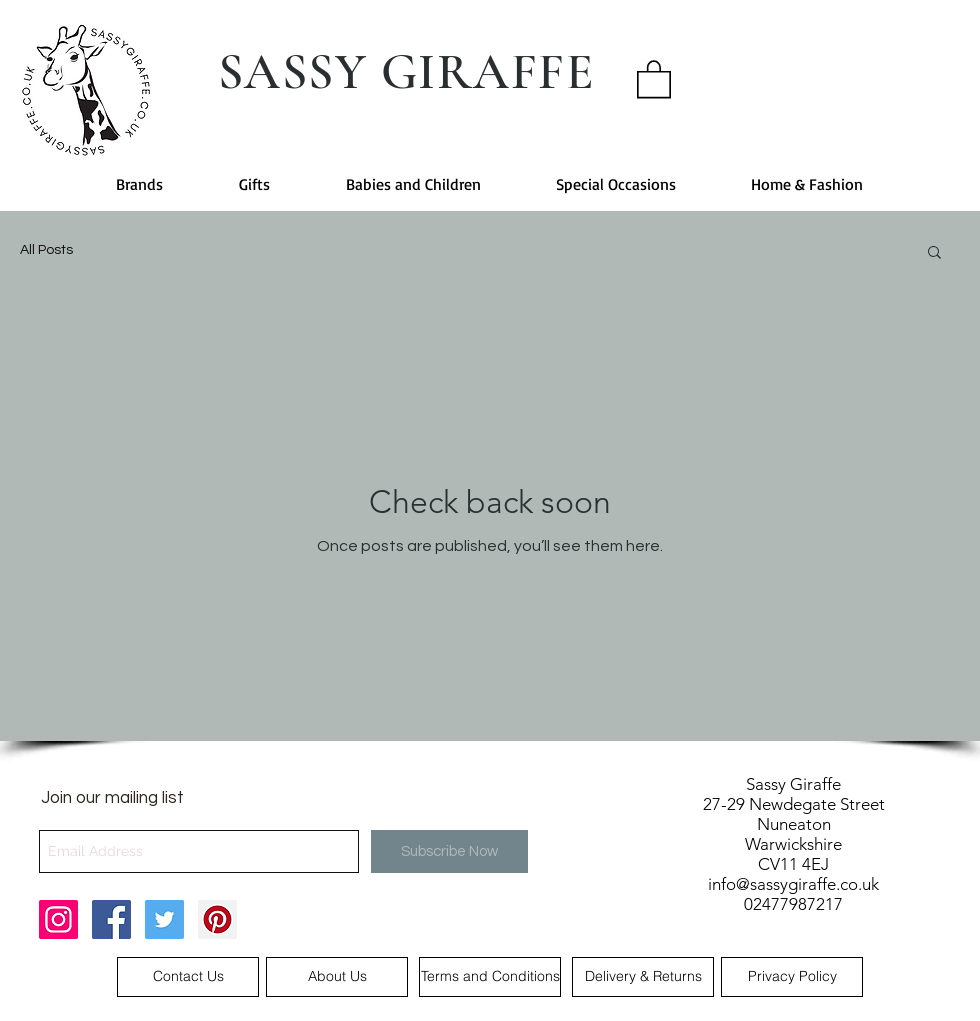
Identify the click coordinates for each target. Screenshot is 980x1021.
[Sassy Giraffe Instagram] (58, 919)
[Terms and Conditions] (490, 977)
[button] (654, 78)
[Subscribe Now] (449, 851)
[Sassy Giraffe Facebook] (111, 919)
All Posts (46, 250)
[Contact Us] (188, 977)
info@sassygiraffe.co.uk (793, 884)
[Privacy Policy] (792, 977)
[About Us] (337, 977)
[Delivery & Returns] (643, 977)
